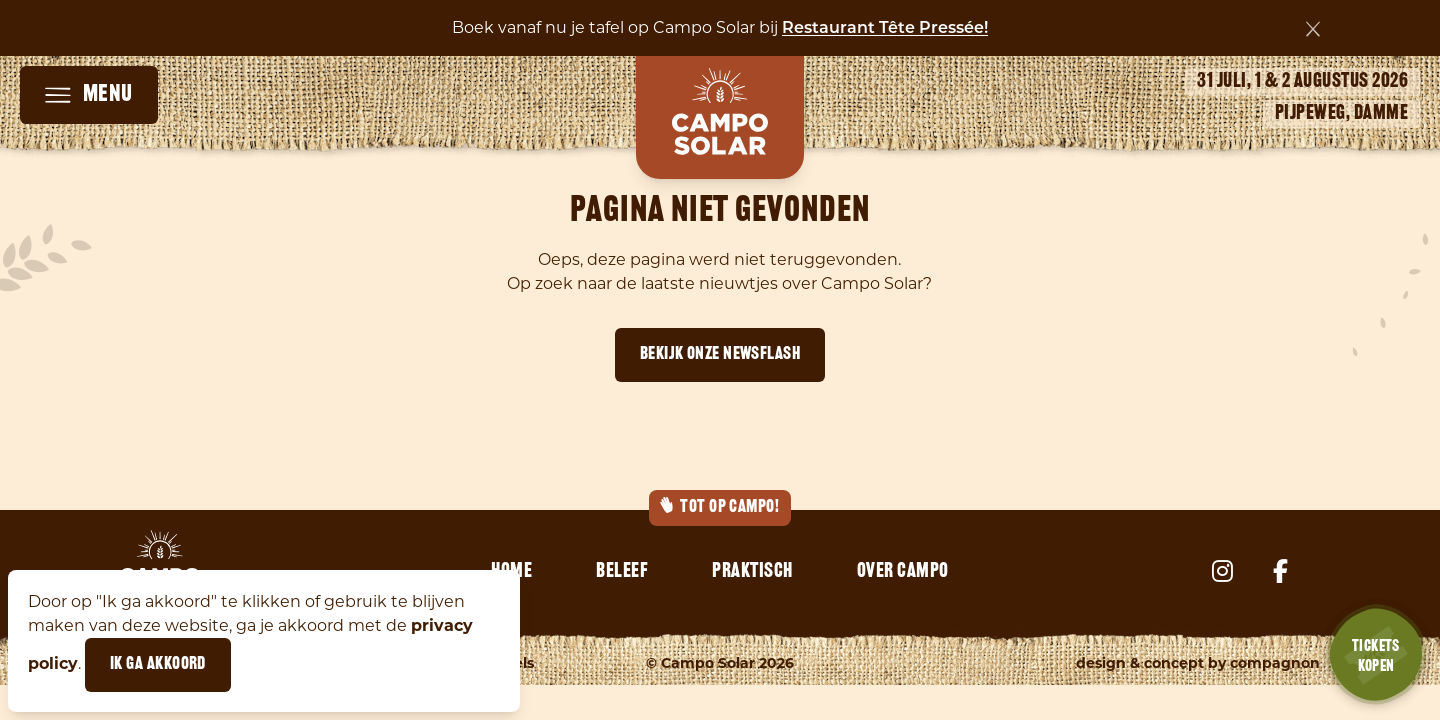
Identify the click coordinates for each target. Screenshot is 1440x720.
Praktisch (752, 572)
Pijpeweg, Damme (1342, 114)
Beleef (622, 572)
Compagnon (1275, 663)
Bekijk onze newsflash (720, 354)
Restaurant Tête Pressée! (885, 29)
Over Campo (903, 572)
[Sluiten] (1313, 29)
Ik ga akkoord (158, 664)
